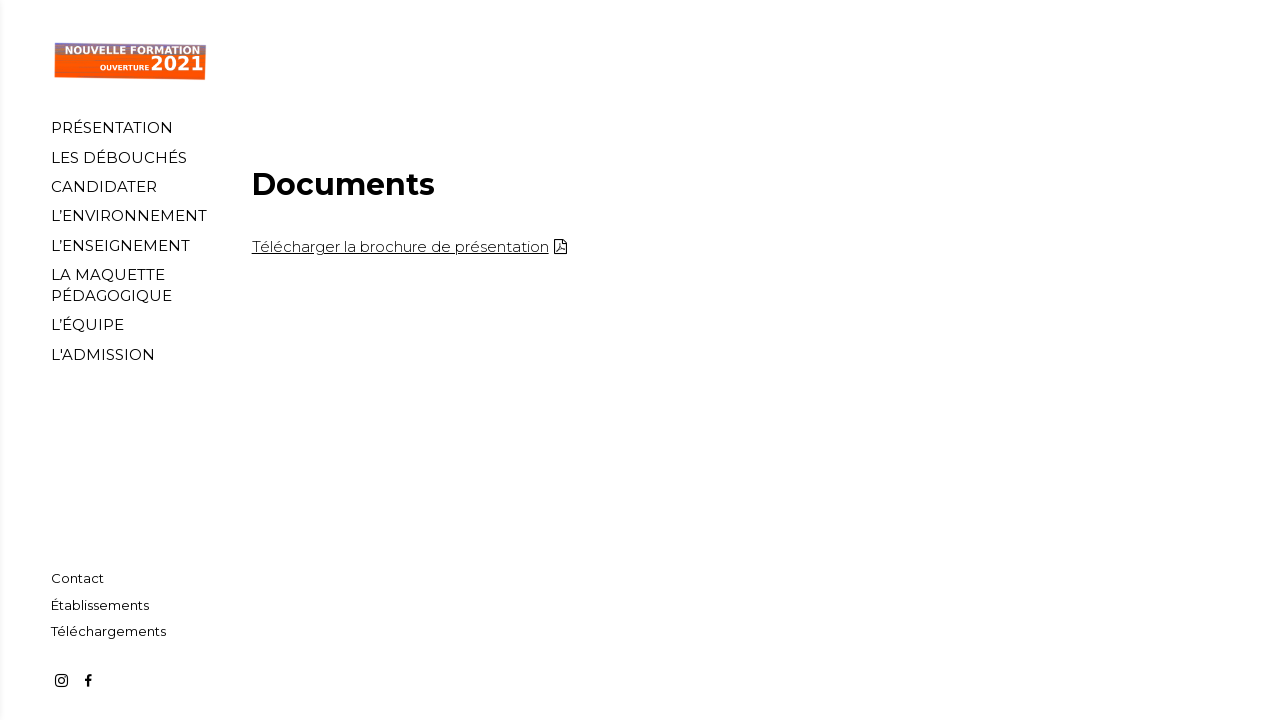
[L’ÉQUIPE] (87, 324)
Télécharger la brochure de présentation (400, 246)
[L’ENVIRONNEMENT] (129, 215)
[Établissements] (100, 605)
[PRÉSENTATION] (112, 127)
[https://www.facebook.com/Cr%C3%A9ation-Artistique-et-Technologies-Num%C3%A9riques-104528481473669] (88, 680)
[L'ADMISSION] (103, 354)
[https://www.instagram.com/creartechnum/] (61, 680)
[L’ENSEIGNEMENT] (120, 245)
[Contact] (77, 578)
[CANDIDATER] (104, 186)
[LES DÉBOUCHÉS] (119, 157)
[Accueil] (130, 61)
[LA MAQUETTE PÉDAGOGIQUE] (130, 285)
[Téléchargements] (108, 631)
